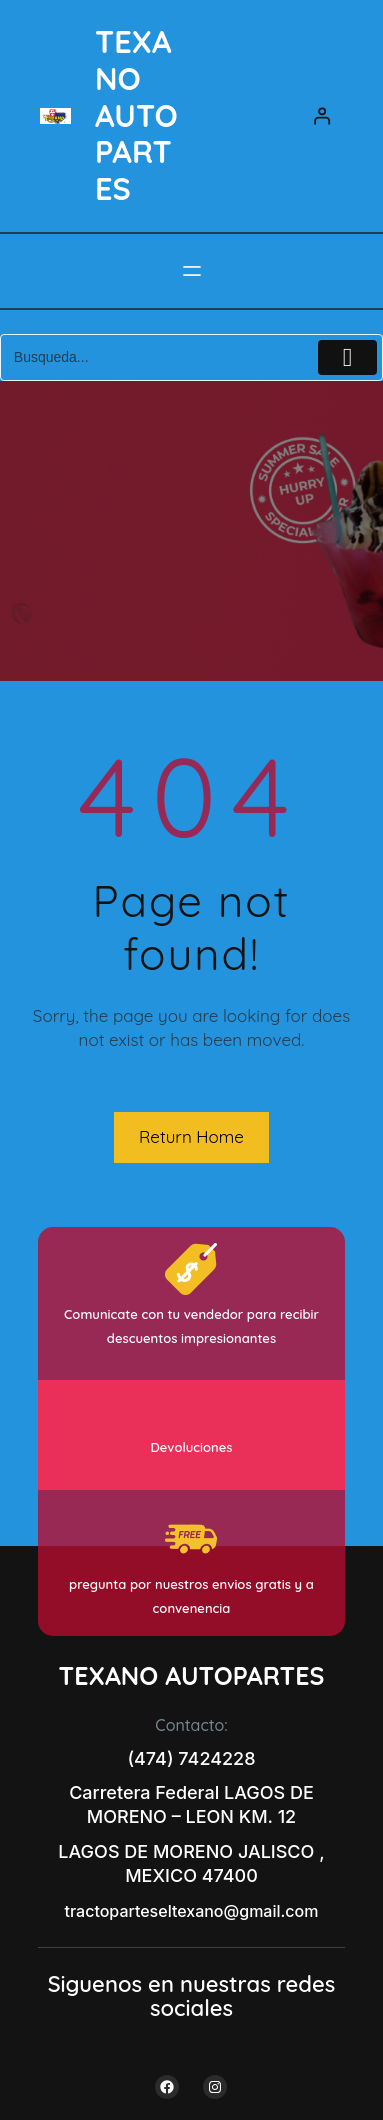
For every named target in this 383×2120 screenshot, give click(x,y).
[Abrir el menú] (192, 271)
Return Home (191, 1136)
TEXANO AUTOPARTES (136, 115)
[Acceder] (322, 116)
